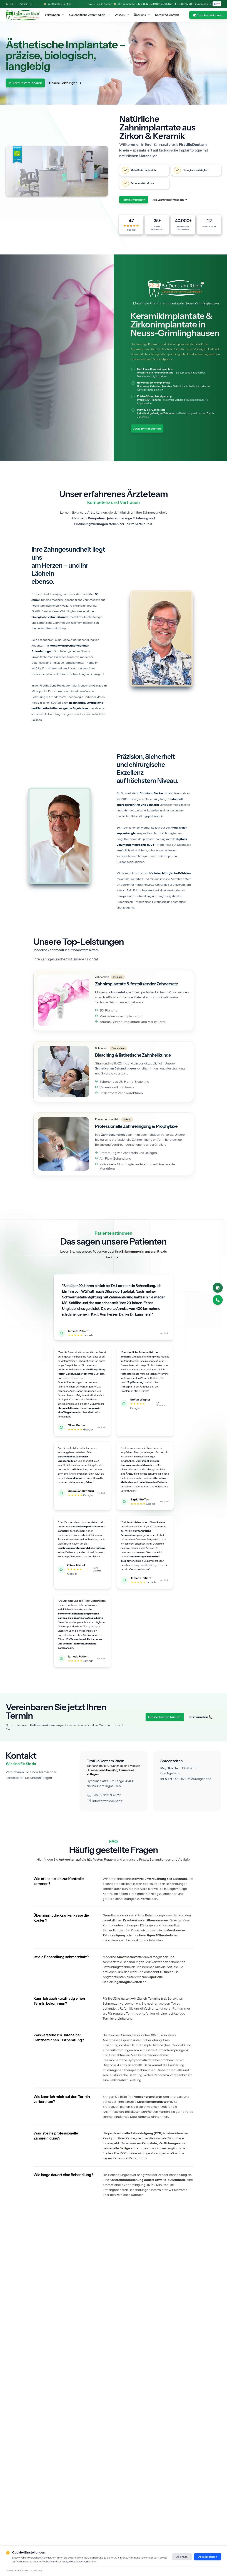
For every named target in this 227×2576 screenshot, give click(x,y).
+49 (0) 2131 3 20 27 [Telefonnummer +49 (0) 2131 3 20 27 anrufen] (106, 1800)
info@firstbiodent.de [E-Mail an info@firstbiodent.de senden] (107, 1805)
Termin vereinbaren (25, 83)
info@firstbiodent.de (59, 4)
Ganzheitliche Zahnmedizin (89, 15)
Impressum (36, 2570)
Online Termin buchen (164, 1721)
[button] (218, 1288)
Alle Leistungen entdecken (170, 199)
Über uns (142, 15)
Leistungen (55, 15)
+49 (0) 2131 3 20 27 (21, 4)
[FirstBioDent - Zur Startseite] (23, 15)
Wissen (122, 15)
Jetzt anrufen (200, 1721)
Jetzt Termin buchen (147, 428)
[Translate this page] (217, 3)
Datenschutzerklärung (17, 2570)
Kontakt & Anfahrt (169, 15)
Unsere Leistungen (65, 82)
